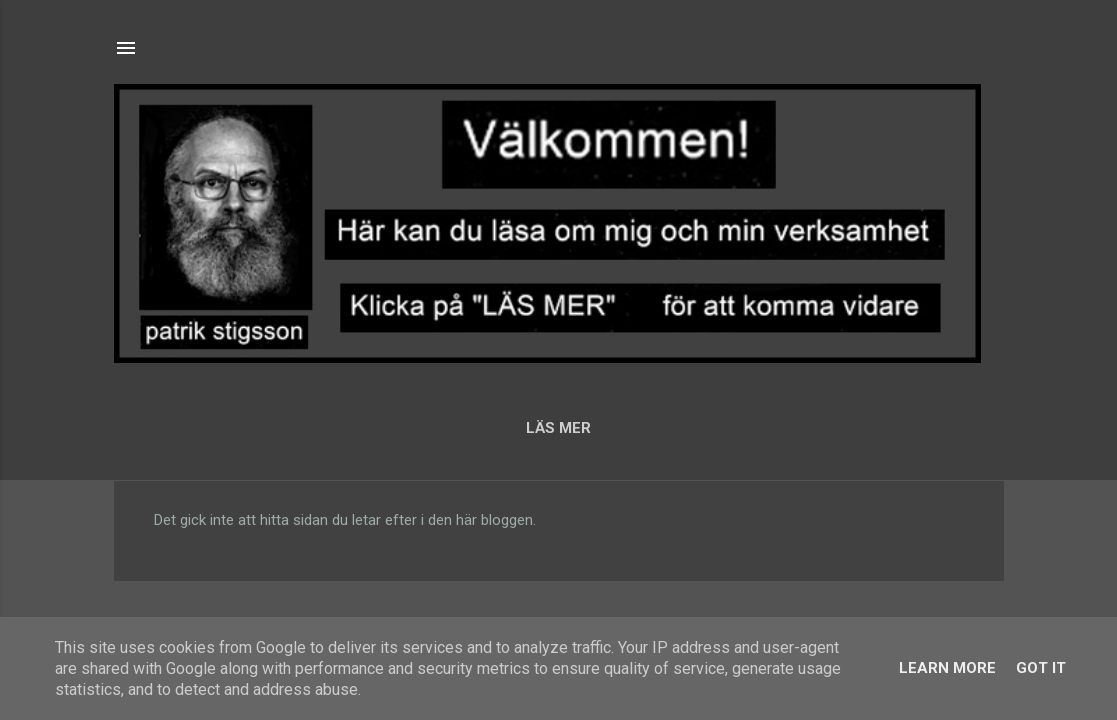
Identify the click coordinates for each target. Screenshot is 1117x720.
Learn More (947, 668)
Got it (1041, 668)
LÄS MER (558, 428)
